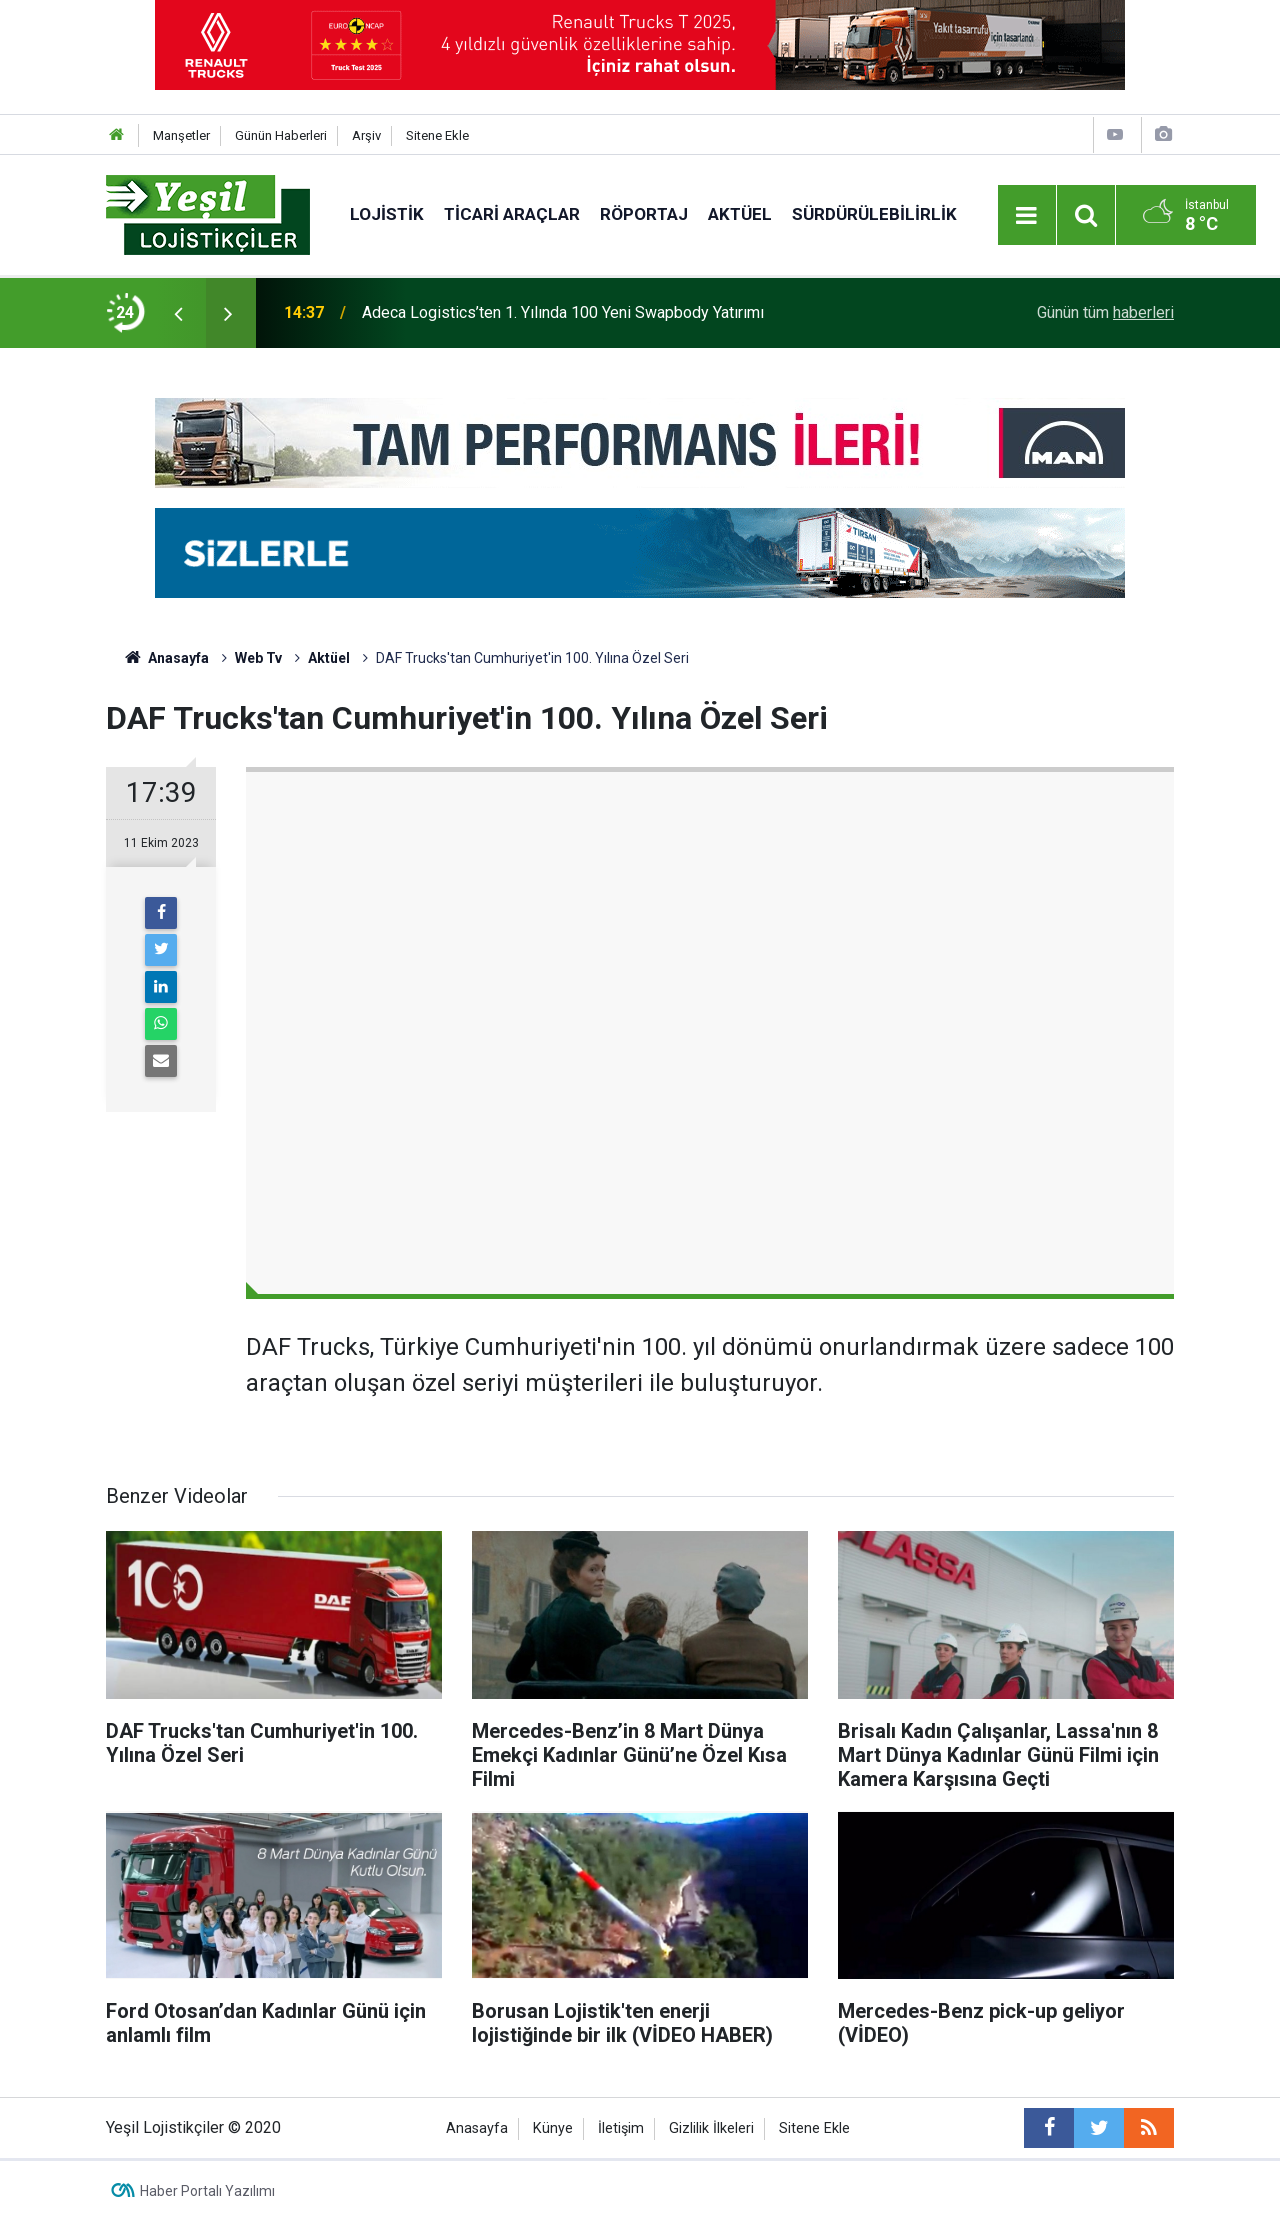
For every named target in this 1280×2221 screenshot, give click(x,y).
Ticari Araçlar (512, 214)
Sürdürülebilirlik (874, 214)
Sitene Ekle (437, 135)
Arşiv (366, 135)
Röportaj (644, 214)
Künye (553, 2128)
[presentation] (178, 313)
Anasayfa (477, 2128)
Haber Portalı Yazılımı (207, 2191)
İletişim (621, 2128)
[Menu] (1027, 216)
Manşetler (181, 135)
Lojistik (387, 214)
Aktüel (740, 214)
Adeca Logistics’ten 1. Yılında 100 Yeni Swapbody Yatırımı (563, 312)
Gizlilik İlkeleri (711, 2128)
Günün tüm (1105, 312)
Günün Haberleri (281, 135)
